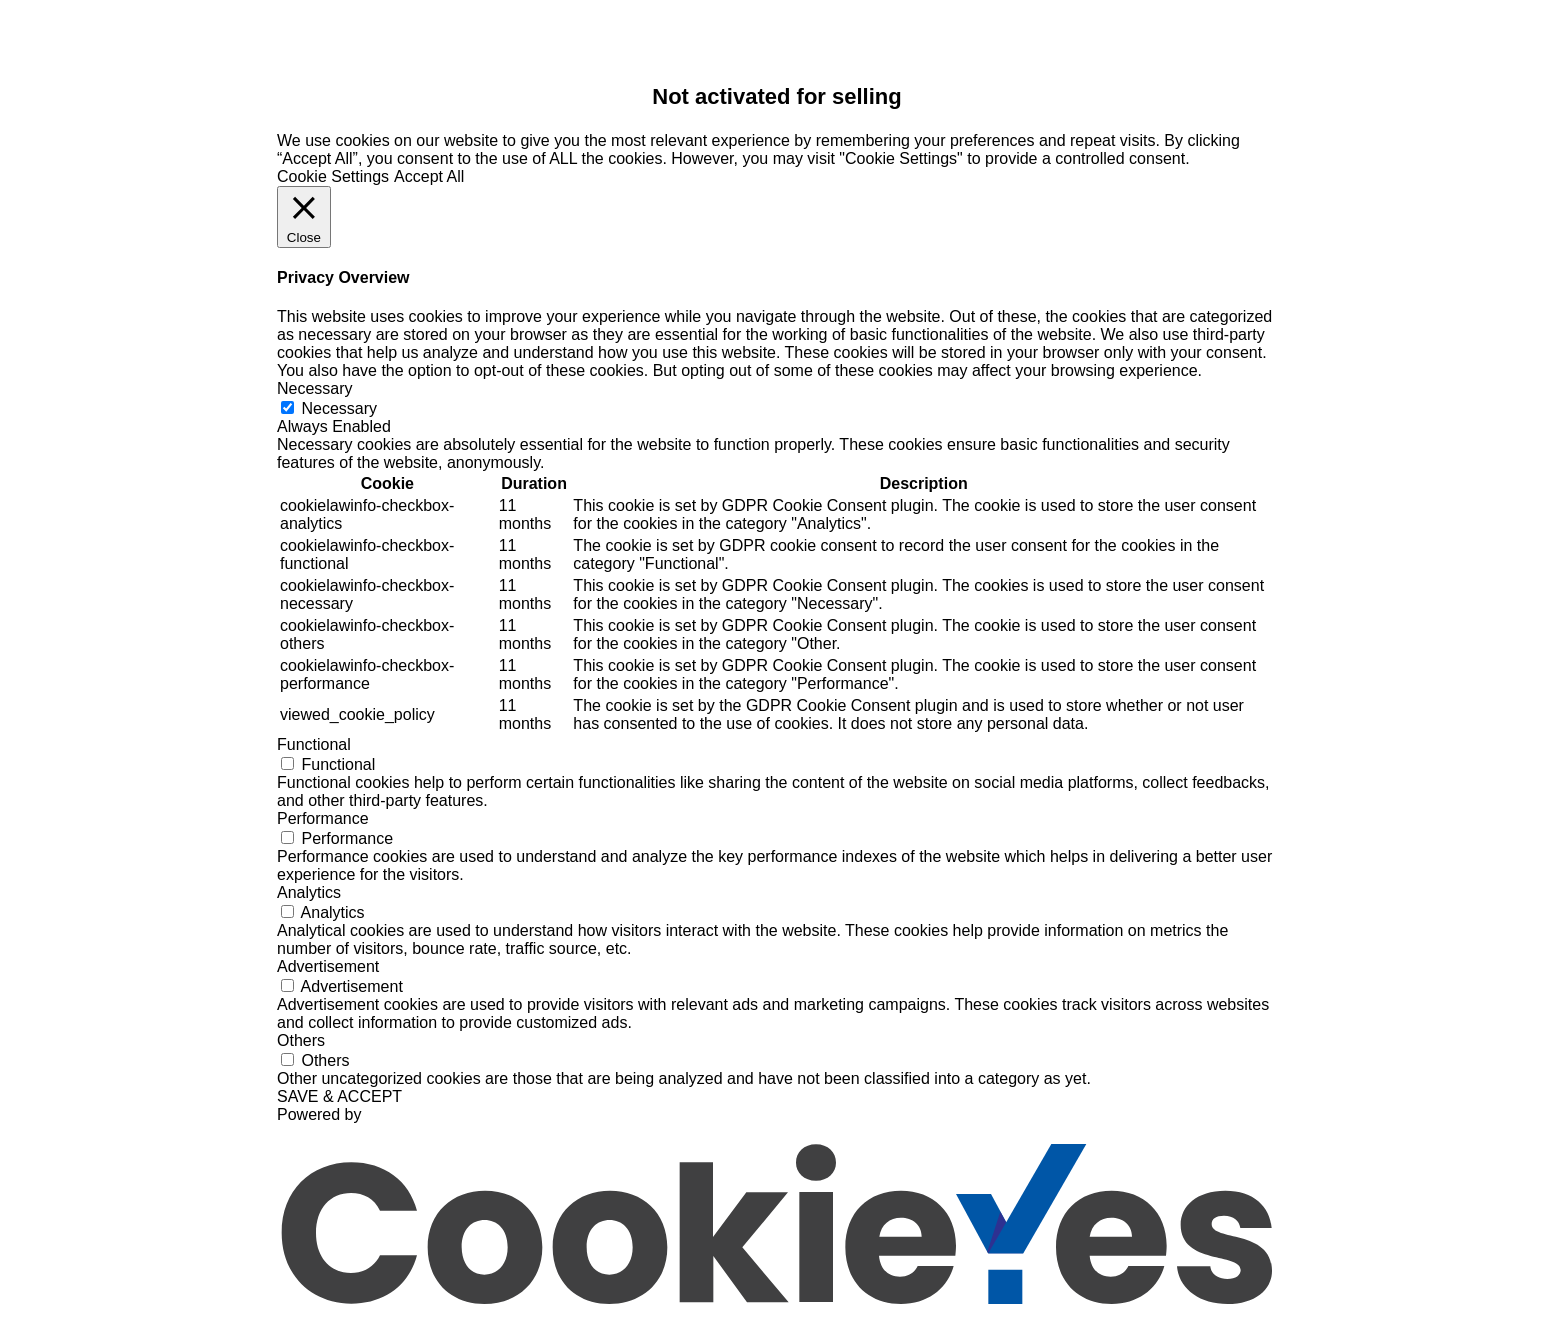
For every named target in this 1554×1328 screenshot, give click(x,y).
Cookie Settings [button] (333, 176)
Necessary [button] (315, 388)
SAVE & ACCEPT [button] (339, 1096)
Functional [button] (314, 744)
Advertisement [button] (328, 966)
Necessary (339, 408)
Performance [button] (323, 818)
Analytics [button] (309, 892)
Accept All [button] (429, 176)
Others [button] (301, 1040)
